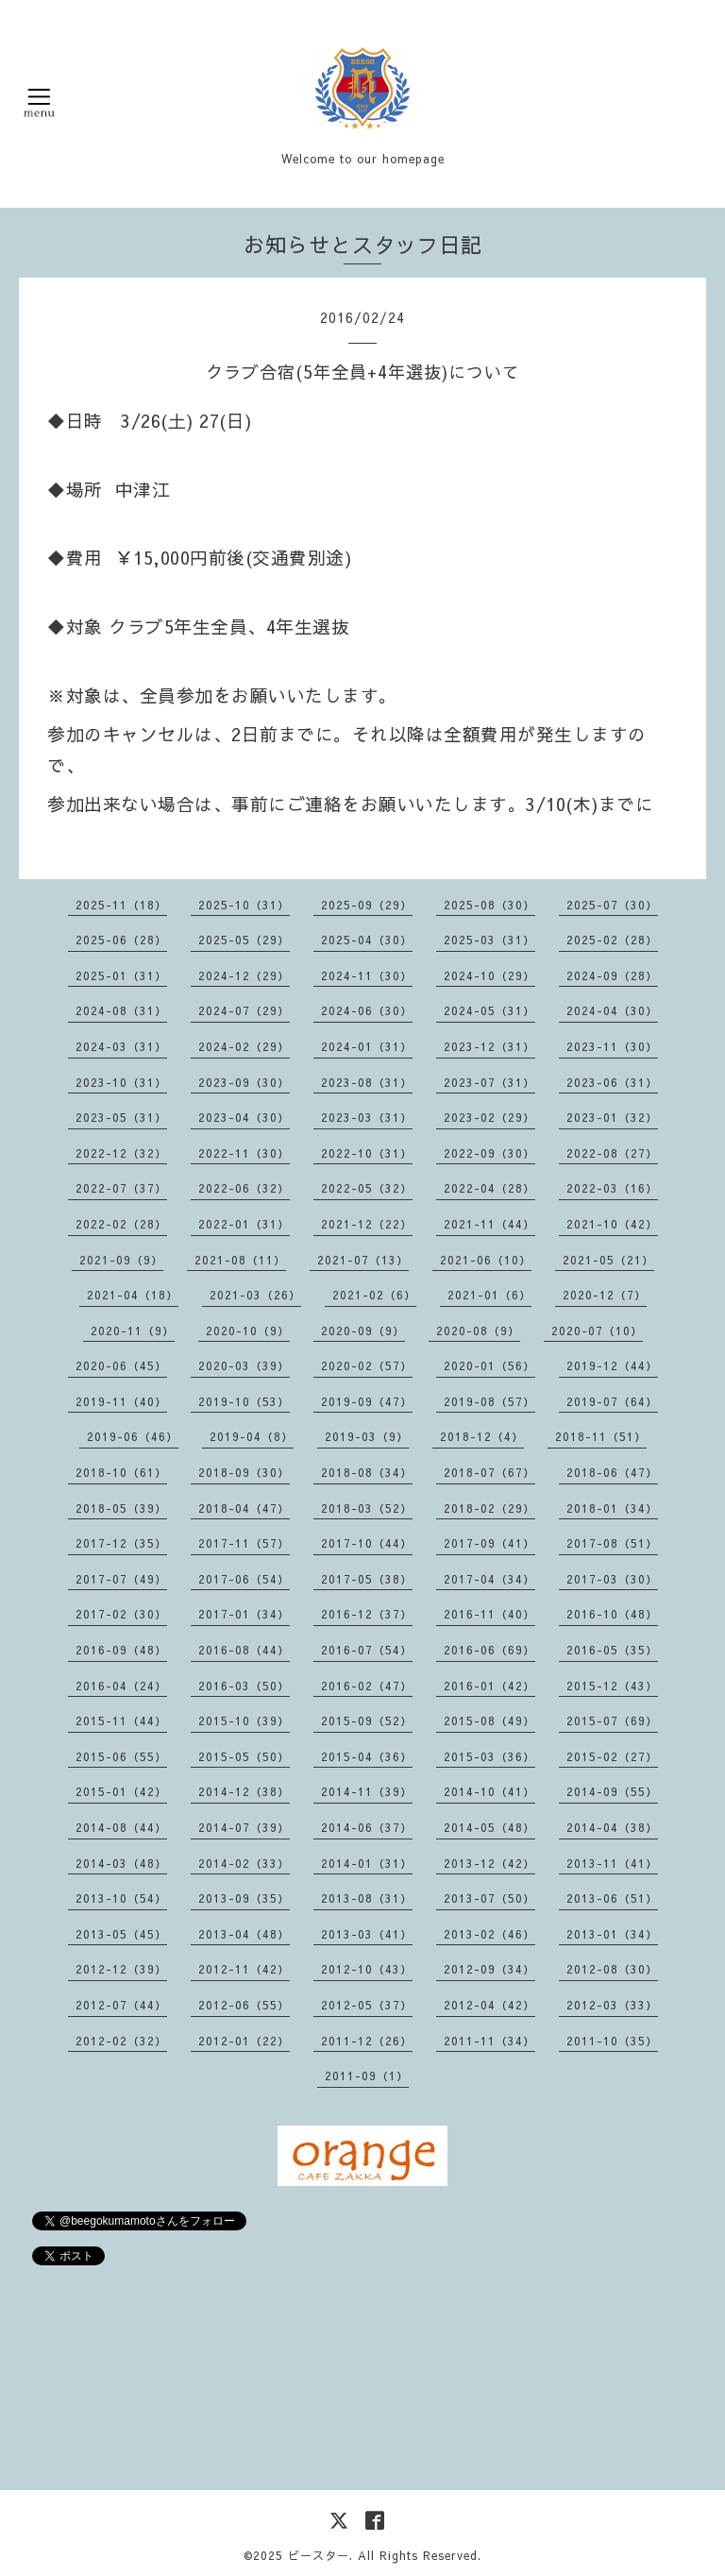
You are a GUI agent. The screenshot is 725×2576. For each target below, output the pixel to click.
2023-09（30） (244, 1082)
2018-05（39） (121, 1508)
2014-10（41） (489, 1791)
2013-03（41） (367, 1933)
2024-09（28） (612, 975)
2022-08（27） (612, 1153)
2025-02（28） (612, 939)
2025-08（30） (489, 904)
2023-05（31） (121, 1117)
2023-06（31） (612, 1082)
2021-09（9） (121, 1259)
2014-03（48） (121, 1863)
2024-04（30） (612, 1010)
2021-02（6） (374, 1294)
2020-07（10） (597, 1330)
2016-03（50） (244, 1685)
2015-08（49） (489, 1720)
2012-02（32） (121, 2040)
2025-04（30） (367, 939)
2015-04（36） (367, 1756)
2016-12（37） (367, 1613)
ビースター (318, 2555)
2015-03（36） (489, 1756)
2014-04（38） (612, 1827)
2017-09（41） (489, 1543)
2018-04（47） (244, 1508)
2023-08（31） (367, 1082)
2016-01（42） (489, 1685)
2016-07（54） (367, 1649)
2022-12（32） (121, 1153)
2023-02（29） (489, 1117)
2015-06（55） (121, 1756)
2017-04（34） (489, 1578)
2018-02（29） (489, 1508)
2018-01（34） (612, 1508)
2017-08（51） (612, 1543)
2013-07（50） (489, 1898)
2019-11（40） (121, 1401)
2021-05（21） (608, 1259)
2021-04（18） (132, 1294)
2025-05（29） (244, 939)
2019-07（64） (612, 1401)
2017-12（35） (121, 1543)
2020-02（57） (367, 1365)
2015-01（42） (121, 1791)
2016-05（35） (612, 1649)
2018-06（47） (612, 1472)
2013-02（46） (489, 1933)
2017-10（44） (367, 1543)
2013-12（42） (489, 1863)
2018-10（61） (121, 1472)
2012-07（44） (121, 2004)
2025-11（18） (121, 904)
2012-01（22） (244, 2040)
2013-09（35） (244, 1898)
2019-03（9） (367, 1436)
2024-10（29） (489, 975)
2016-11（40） (489, 1613)
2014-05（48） (489, 1827)
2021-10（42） (612, 1223)
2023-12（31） (489, 1046)
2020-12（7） (605, 1294)
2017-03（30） (612, 1578)
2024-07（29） (244, 1010)
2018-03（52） (367, 1508)
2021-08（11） (240, 1259)
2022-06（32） (244, 1187)
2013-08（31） (367, 1898)
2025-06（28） (121, 939)
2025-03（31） (489, 939)
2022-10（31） (367, 1153)
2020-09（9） (363, 1330)
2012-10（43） (367, 1968)
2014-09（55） (612, 1791)
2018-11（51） (601, 1436)
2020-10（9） (248, 1330)
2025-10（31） (244, 904)
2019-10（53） (244, 1401)
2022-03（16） (612, 1187)
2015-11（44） (121, 1720)
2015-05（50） (244, 1756)
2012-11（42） (244, 1968)
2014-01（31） (367, 1863)
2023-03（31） (367, 1117)
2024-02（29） (244, 1046)
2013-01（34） (612, 1933)
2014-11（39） (367, 1791)
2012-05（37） (367, 2004)
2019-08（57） (489, 1401)
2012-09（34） (489, 1968)
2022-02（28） (121, 1223)
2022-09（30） (489, 1153)
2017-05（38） (367, 1578)
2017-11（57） (244, 1543)
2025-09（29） (367, 904)
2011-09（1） (367, 2075)
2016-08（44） (244, 1649)
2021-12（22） (367, 1223)
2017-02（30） (121, 1613)
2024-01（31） (367, 1046)
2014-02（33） (244, 1863)
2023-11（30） (612, 1046)
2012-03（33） (612, 2004)
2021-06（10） (485, 1259)
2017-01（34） (244, 1613)
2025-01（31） (121, 975)
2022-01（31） (244, 1223)
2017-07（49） (121, 1578)
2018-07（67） (489, 1472)
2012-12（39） (121, 1968)
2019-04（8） (252, 1436)
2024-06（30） (367, 1010)
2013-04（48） (244, 1933)
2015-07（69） (612, 1720)
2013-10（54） (121, 1898)
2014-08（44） (121, 1827)
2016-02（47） (367, 1685)
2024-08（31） (121, 1010)
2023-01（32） (612, 1117)
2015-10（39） (244, 1720)
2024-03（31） (121, 1046)
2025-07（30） (612, 904)
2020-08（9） (478, 1330)
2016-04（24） (121, 1685)
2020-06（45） (121, 1365)
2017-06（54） (244, 1578)
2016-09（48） (121, 1649)
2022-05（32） (367, 1187)
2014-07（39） (244, 1827)
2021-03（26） (255, 1294)
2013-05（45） (121, 1933)
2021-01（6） (489, 1294)
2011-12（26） (367, 2040)
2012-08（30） (612, 1968)
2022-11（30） (244, 1153)
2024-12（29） (244, 975)
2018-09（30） (244, 1472)
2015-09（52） (367, 1720)
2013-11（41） (612, 1863)
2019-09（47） (367, 1401)
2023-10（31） (121, 1082)
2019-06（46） (132, 1436)
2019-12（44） (612, 1365)
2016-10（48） (612, 1613)
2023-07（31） (489, 1082)
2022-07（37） (121, 1187)
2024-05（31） (489, 1010)
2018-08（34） (367, 1472)
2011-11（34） (489, 2040)
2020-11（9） (133, 1330)
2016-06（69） (489, 1649)
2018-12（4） (482, 1436)
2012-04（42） (489, 2004)
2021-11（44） (489, 1223)
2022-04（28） (489, 1187)
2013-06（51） (612, 1898)
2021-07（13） (363, 1259)
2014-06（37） (367, 1827)
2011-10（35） (612, 2040)
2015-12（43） (612, 1685)
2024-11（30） (367, 975)
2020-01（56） (489, 1365)
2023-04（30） (244, 1117)
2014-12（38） (244, 1791)
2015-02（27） (612, 1756)
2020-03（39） (244, 1365)
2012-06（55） (244, 2004)
